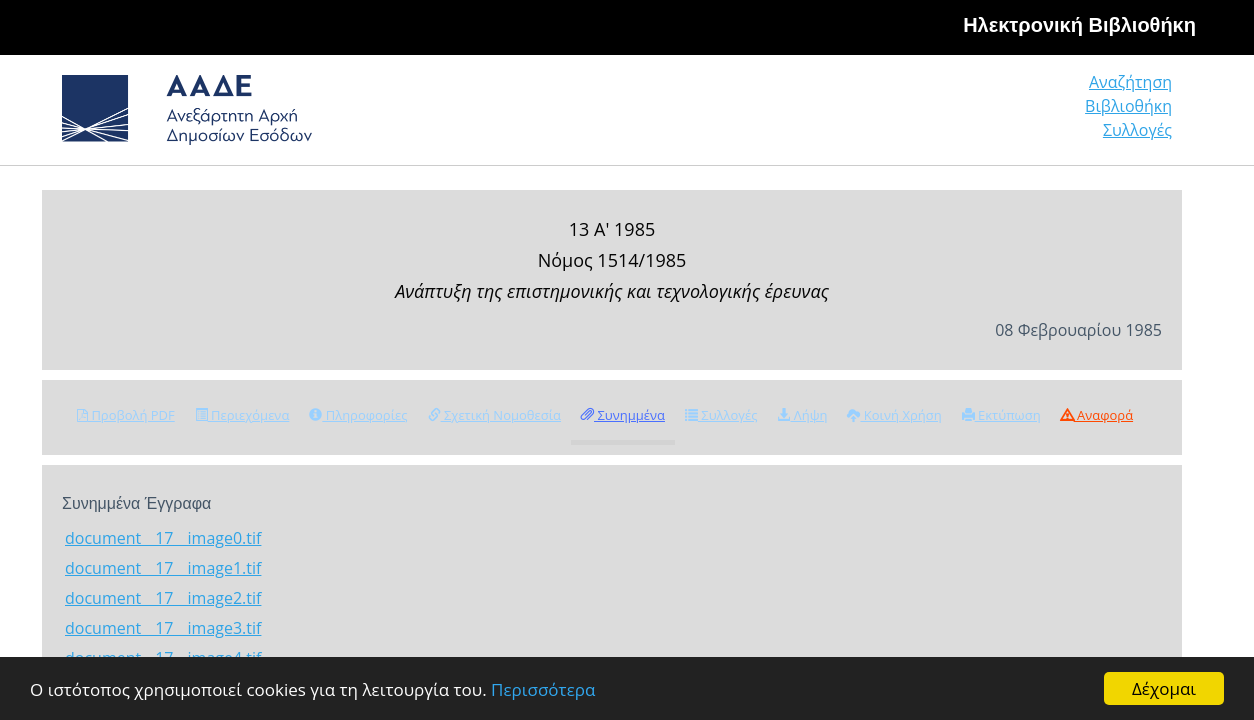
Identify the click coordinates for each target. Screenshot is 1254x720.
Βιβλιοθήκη (1007, 114)
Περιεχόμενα (242, 415)
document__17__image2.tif (163, 598)
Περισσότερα (543, 689)
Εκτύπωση (1001, 415)
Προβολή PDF (126, 415)
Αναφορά (1097, 415)
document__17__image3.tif (163, 628)
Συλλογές (1139, 114)
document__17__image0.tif (163, 538)
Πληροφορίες (358, 415)
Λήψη (802, 415)
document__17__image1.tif (163, 568)
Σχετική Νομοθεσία (494, 415)
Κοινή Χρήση (894, 415)
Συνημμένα (623, 415)
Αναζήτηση (867, 114)
